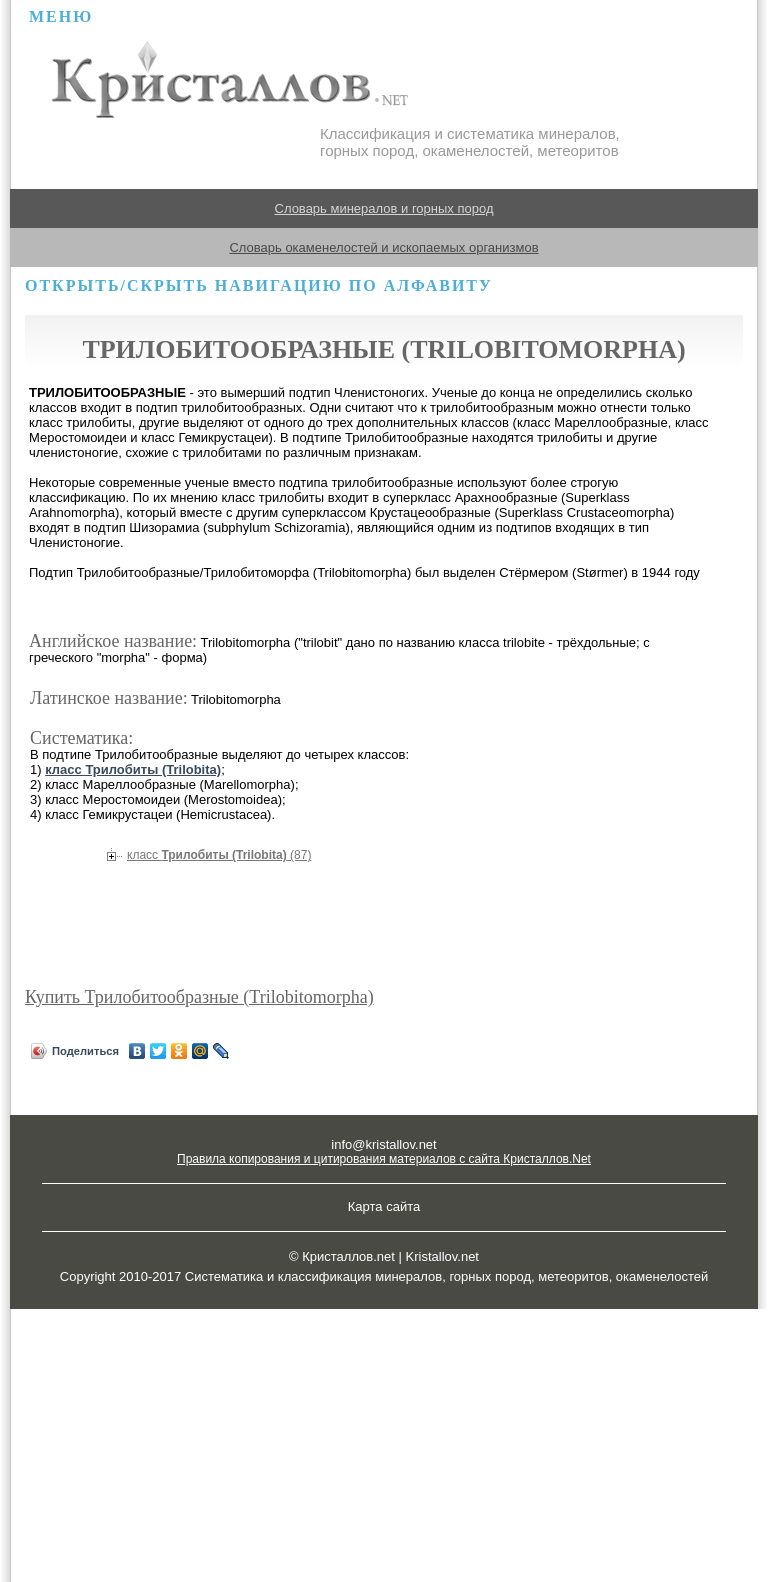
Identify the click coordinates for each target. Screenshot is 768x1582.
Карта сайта (384, 1206)
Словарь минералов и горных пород (384, 208)
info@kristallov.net (383, 1144)
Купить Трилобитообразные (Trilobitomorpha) (199, 997)
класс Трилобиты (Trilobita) (133, 769)
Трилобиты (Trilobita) (219, 855)
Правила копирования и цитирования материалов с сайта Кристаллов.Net (384, 1159)
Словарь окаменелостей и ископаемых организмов (383, 247)
